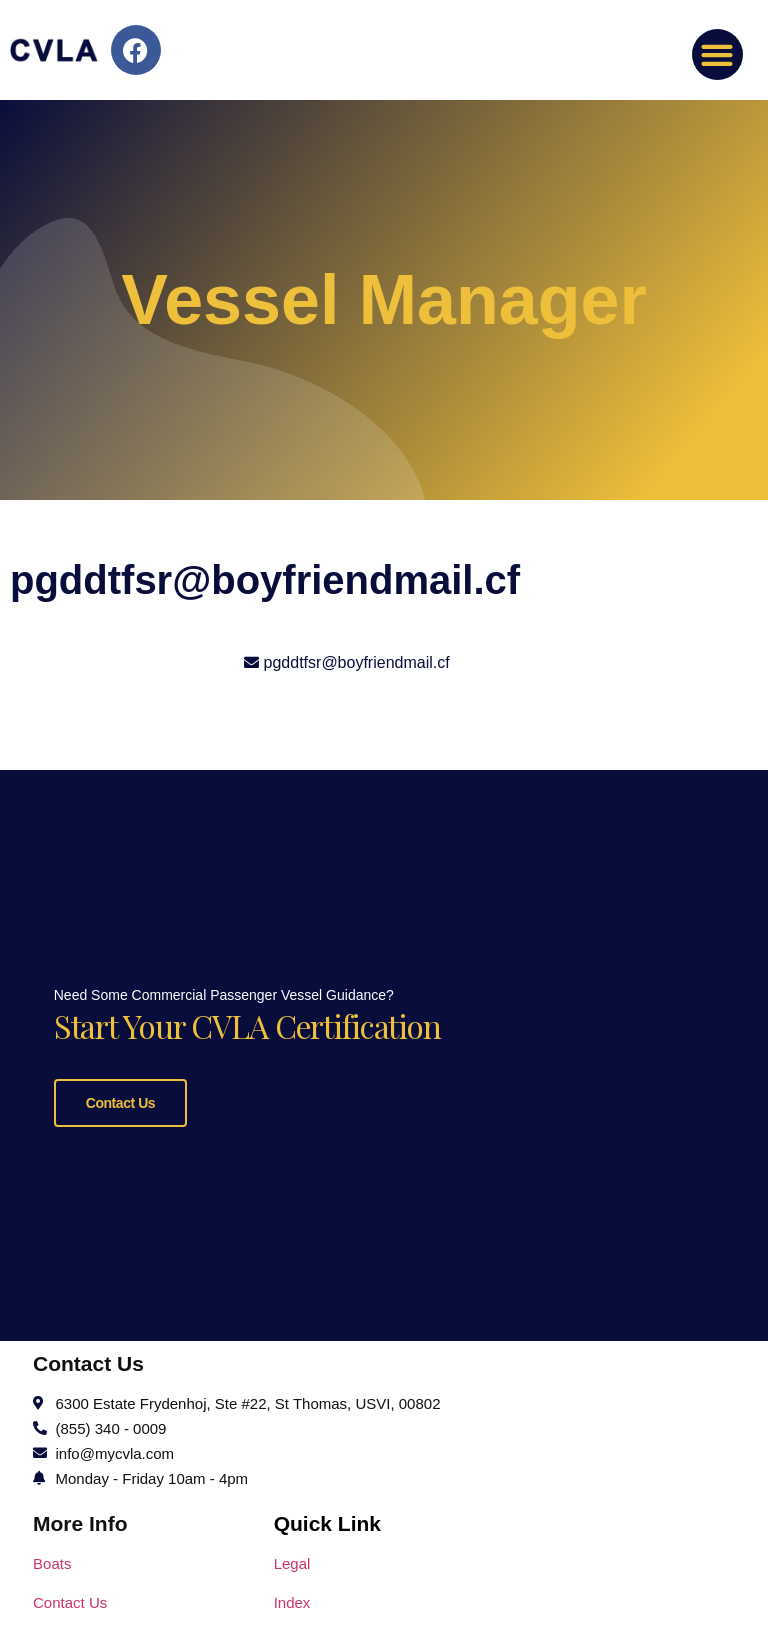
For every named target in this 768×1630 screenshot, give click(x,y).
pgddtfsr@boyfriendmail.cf (357, 662)
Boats (52, 1560)
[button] (717, 54)
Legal (292, 1560)
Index (292, 1599)
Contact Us (120, 1101)
